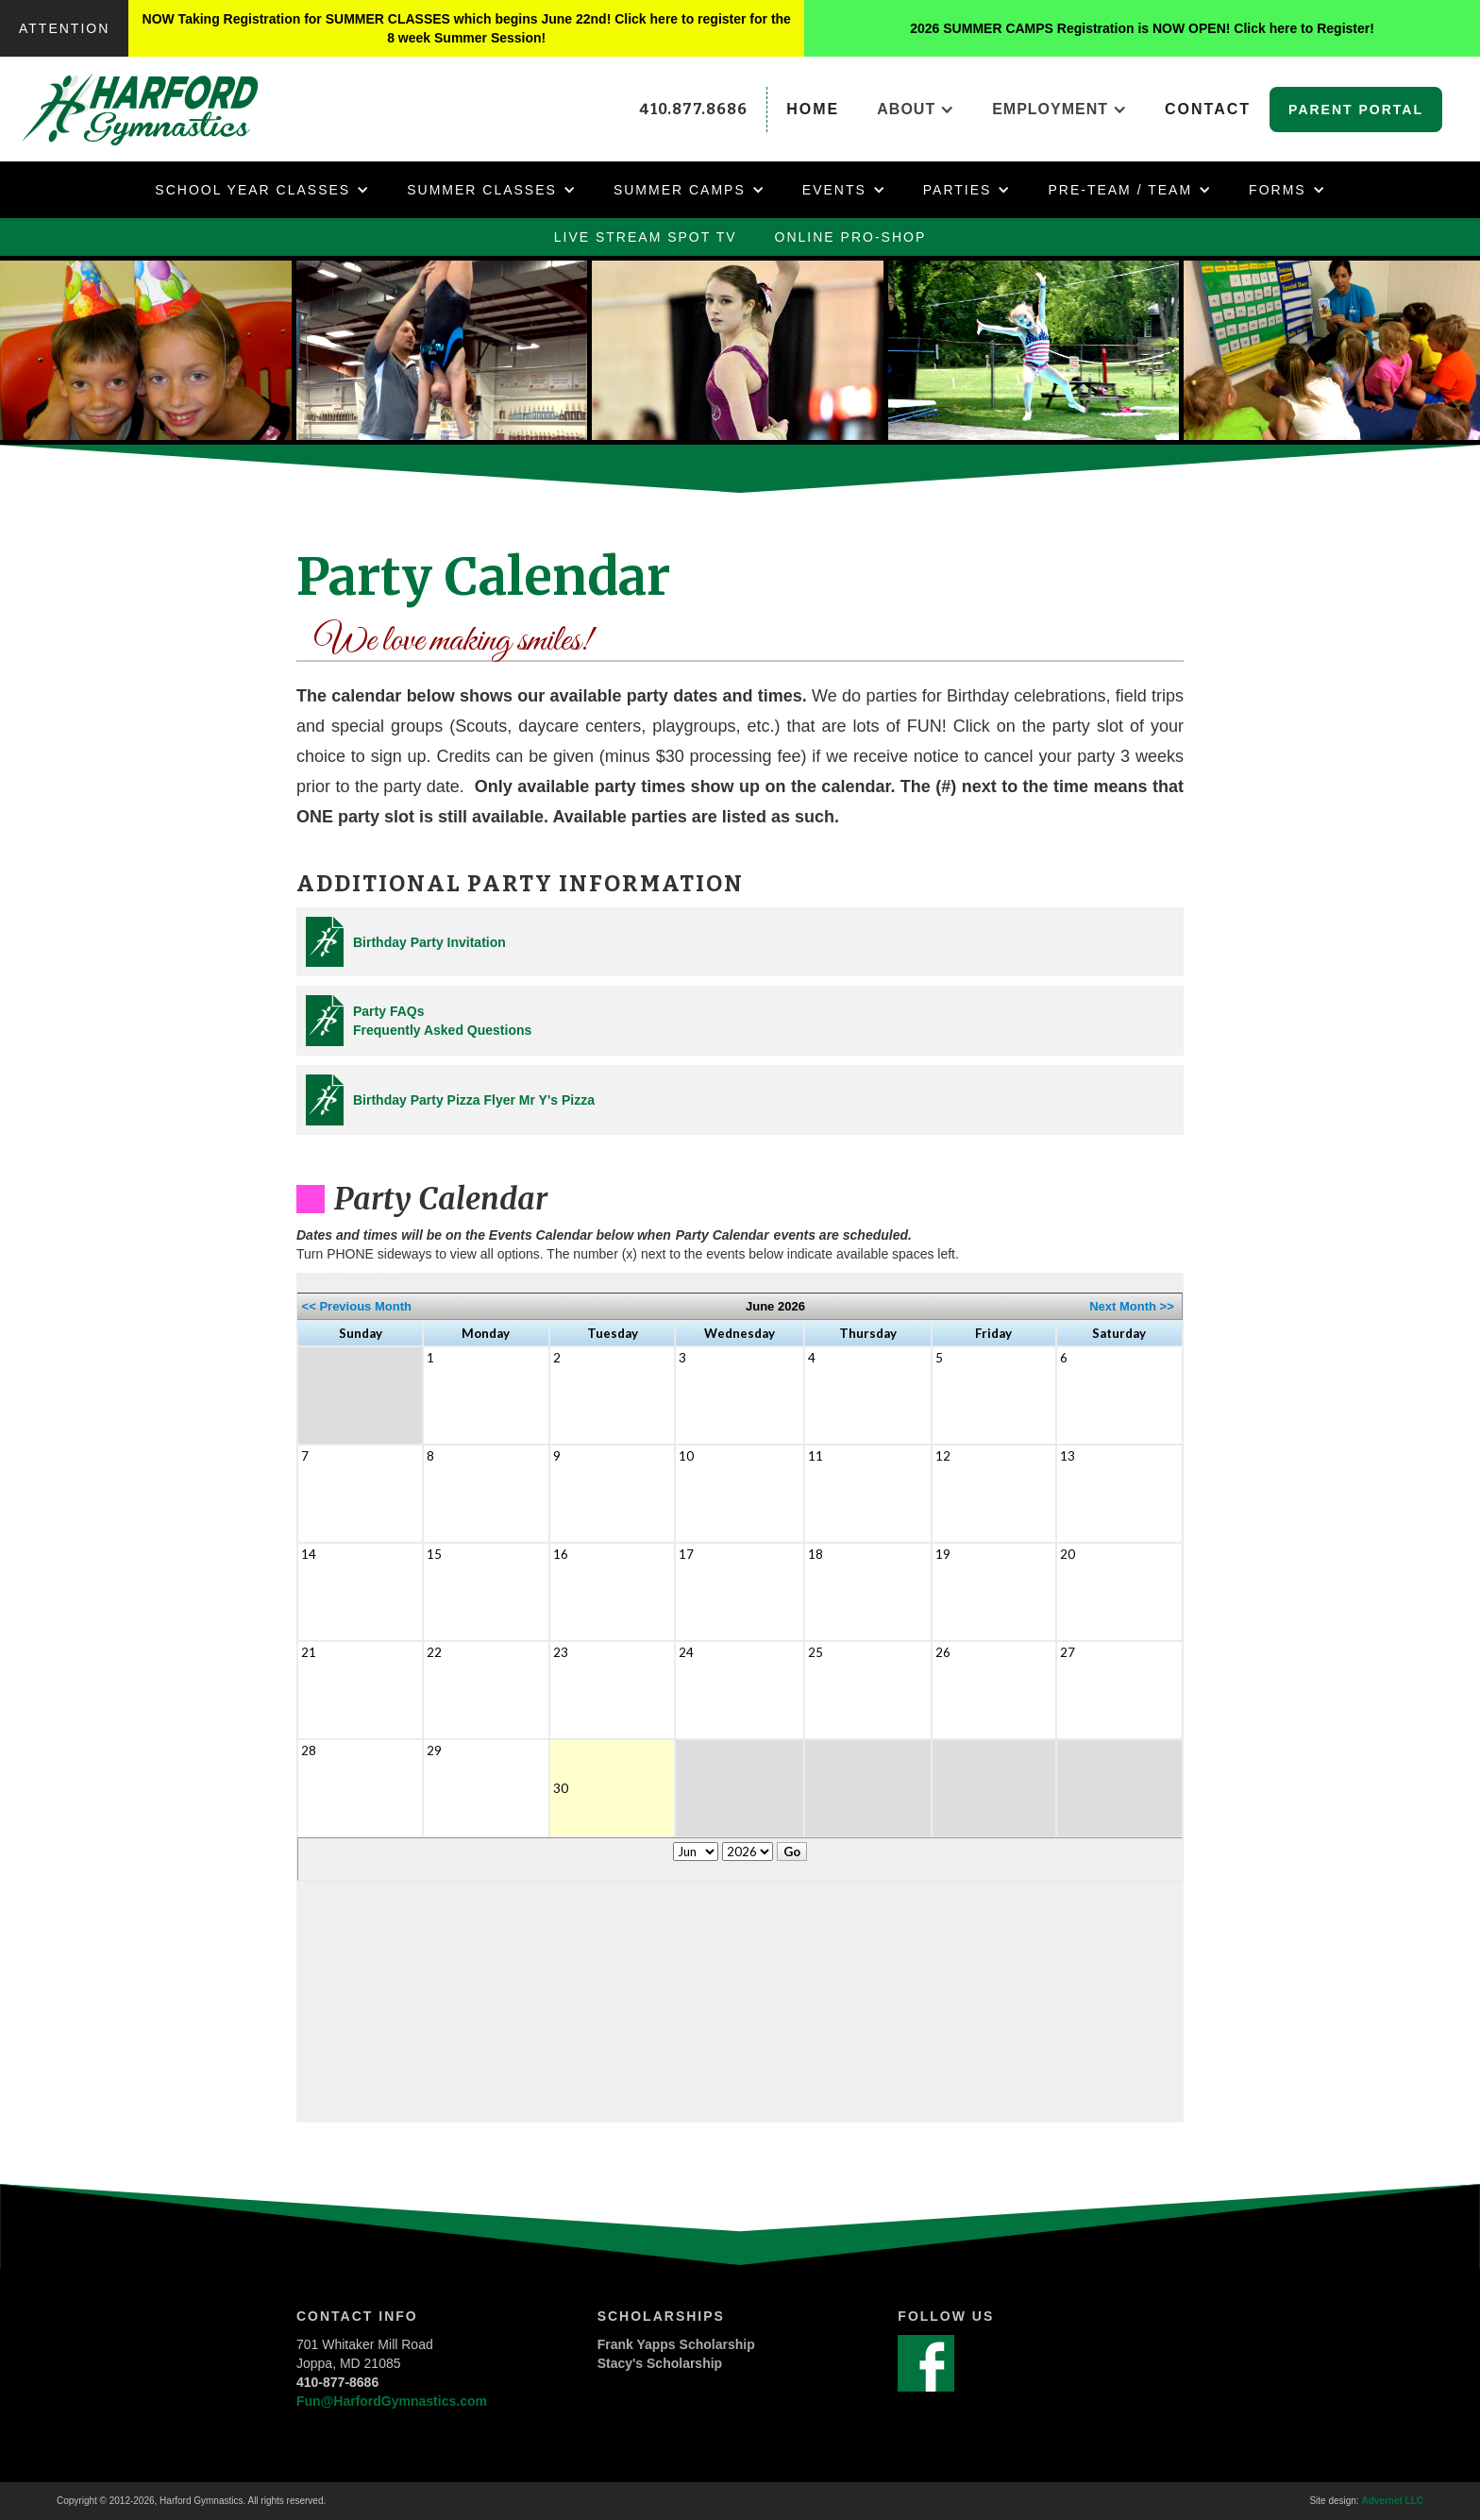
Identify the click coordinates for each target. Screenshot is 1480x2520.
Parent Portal (1355, 109)
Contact (1208, 109)
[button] (915, 109)
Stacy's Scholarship (660, 2363)
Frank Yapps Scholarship (676, 2344)
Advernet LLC (1392, 2500)
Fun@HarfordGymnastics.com (391, 2401)
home (812, 109)
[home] (160, 109)
